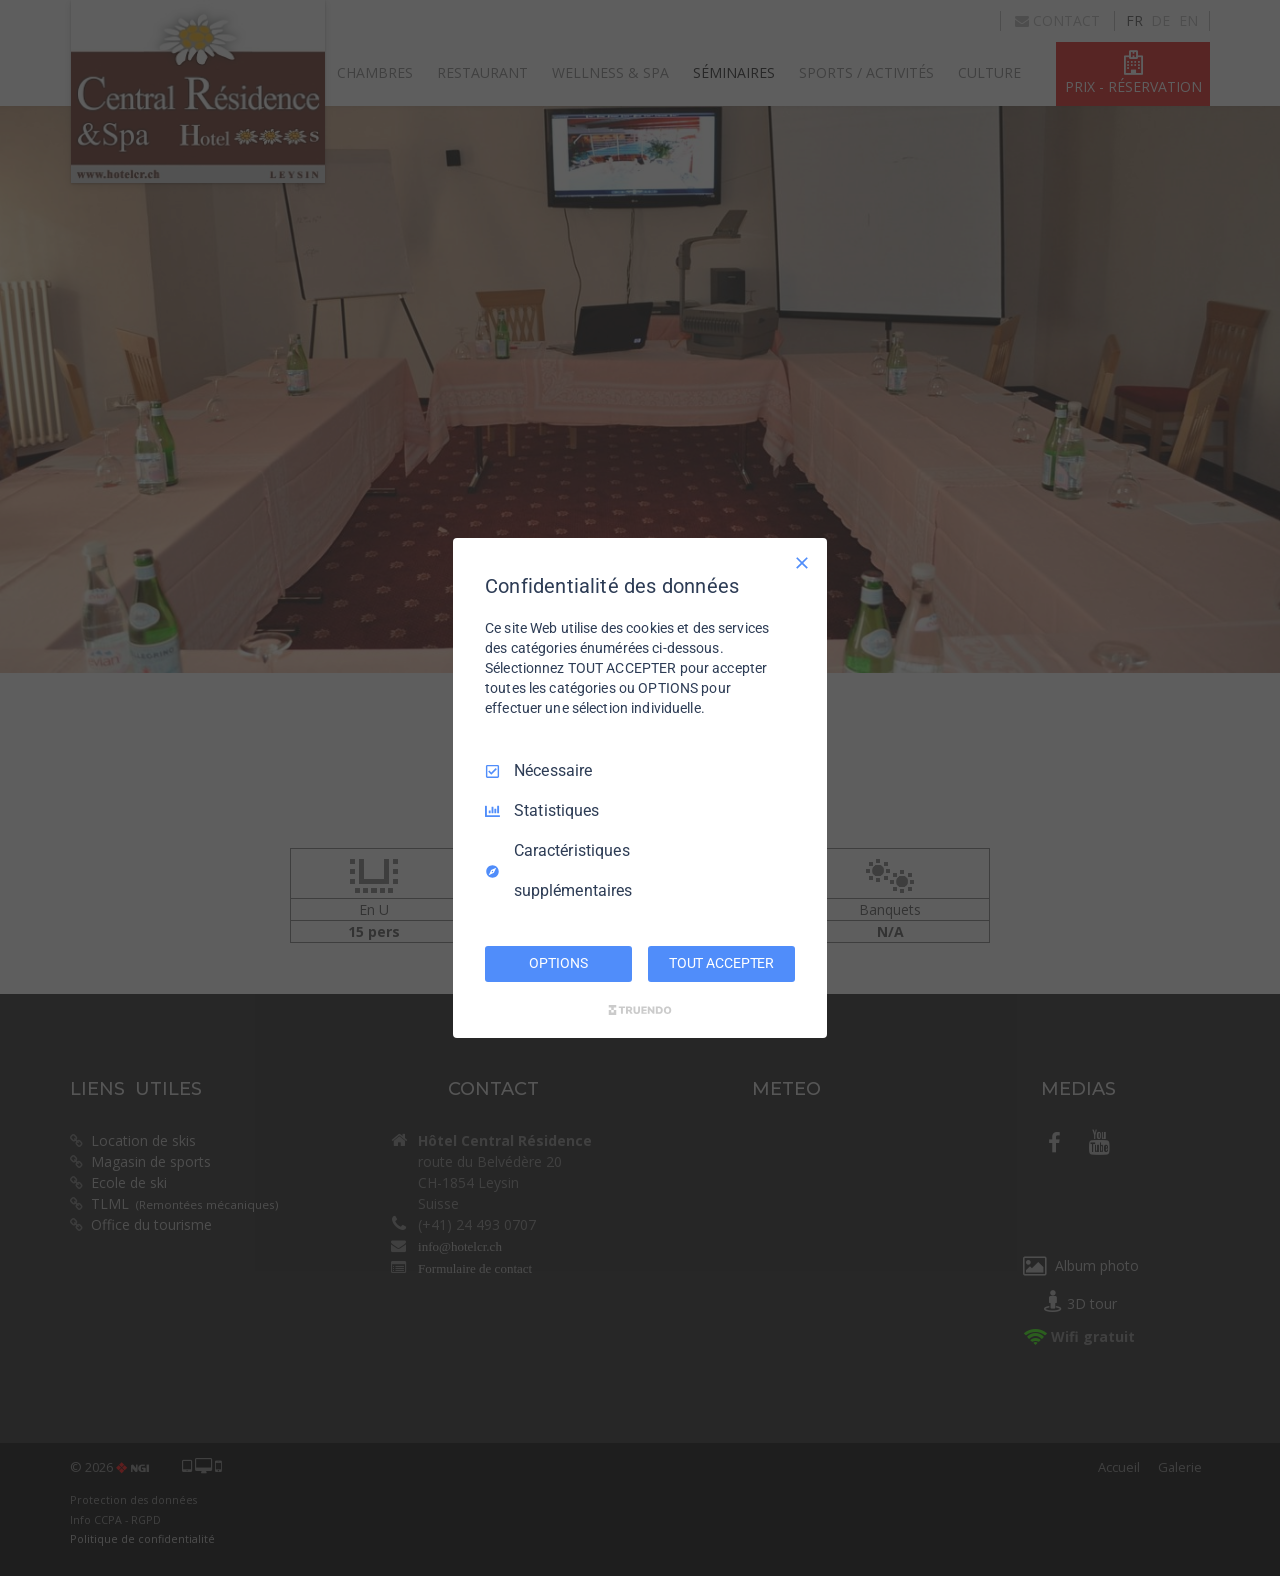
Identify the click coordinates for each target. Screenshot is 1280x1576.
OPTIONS (558, 963)
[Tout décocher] (802, 563)
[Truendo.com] (640, 1010)
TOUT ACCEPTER (721, 963)
